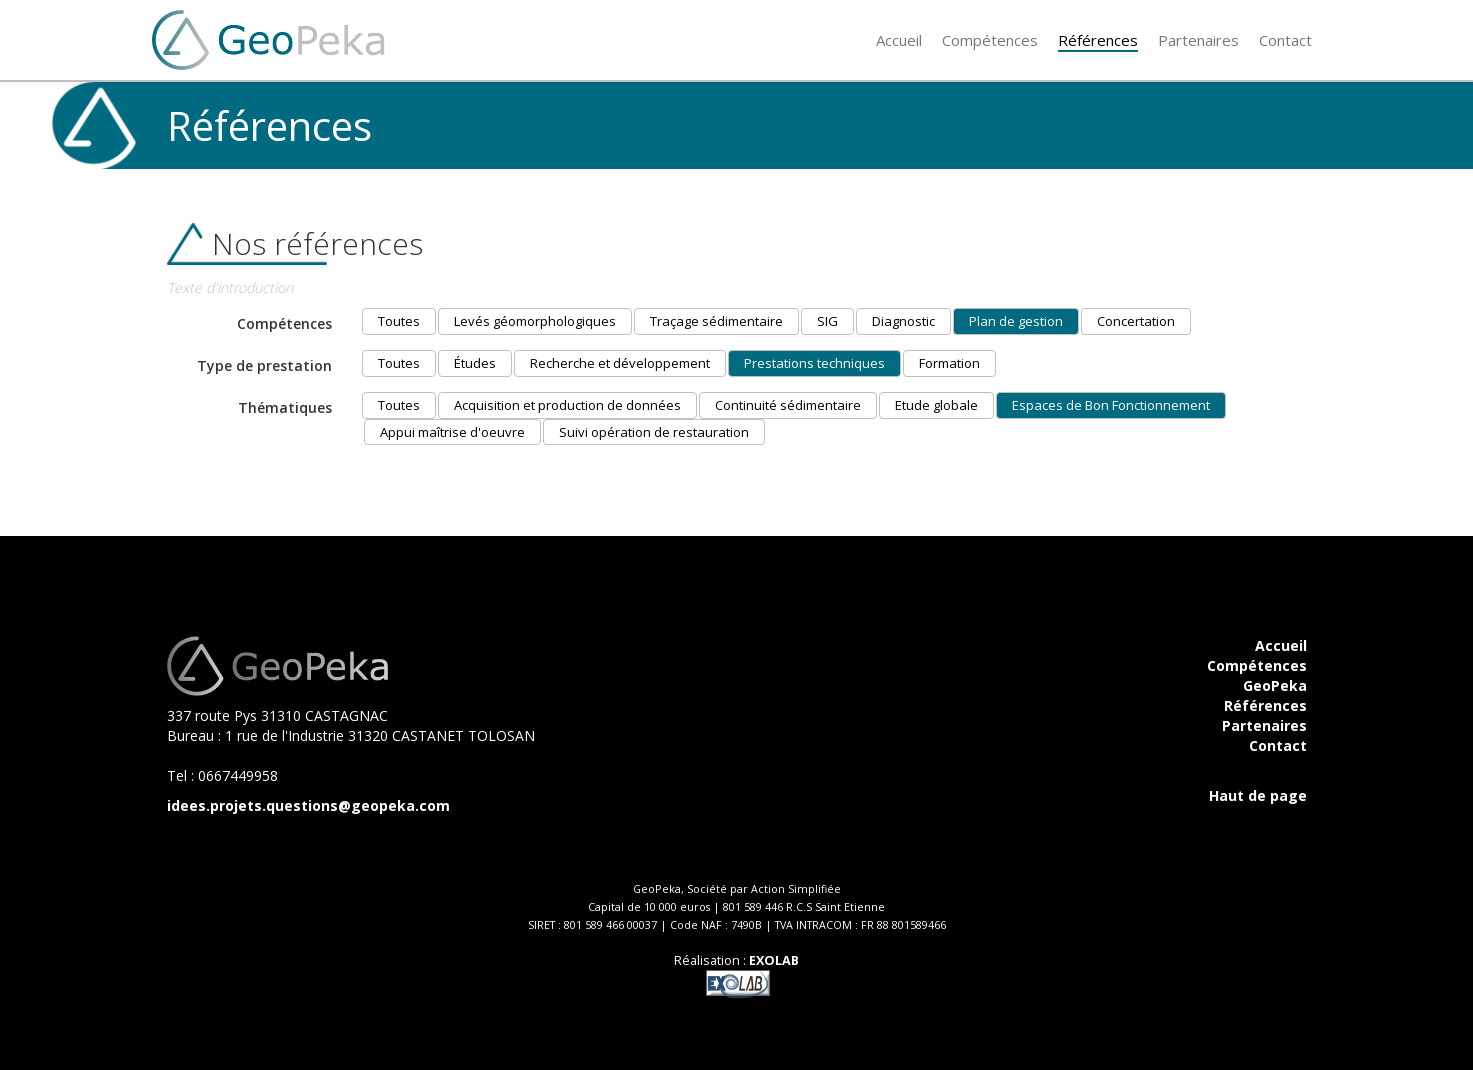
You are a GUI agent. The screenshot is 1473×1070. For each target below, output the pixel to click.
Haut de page (1258, 795)
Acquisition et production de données (567, 405)
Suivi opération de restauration (654, 432)
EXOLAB (774, 960)
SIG (827, 321)
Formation (949, 363)
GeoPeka (1275, 685)
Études (475, 363)
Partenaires (1264, 725)
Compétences (1257, 665)
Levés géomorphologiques (535, 321)
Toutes (399, 321)
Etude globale (936, 405)
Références (1265, 705)
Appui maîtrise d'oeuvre (452, 432)
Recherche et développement (620, 363)
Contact (1278, 745)
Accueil (1281, 645)
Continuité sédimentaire (788, 405)
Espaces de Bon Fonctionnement (1111, 405)
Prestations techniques (814, 363)
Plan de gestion (1016, 321)
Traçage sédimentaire (716, 321)
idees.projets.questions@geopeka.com (308, 805)
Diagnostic (903, 321)
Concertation (1136, 321)
